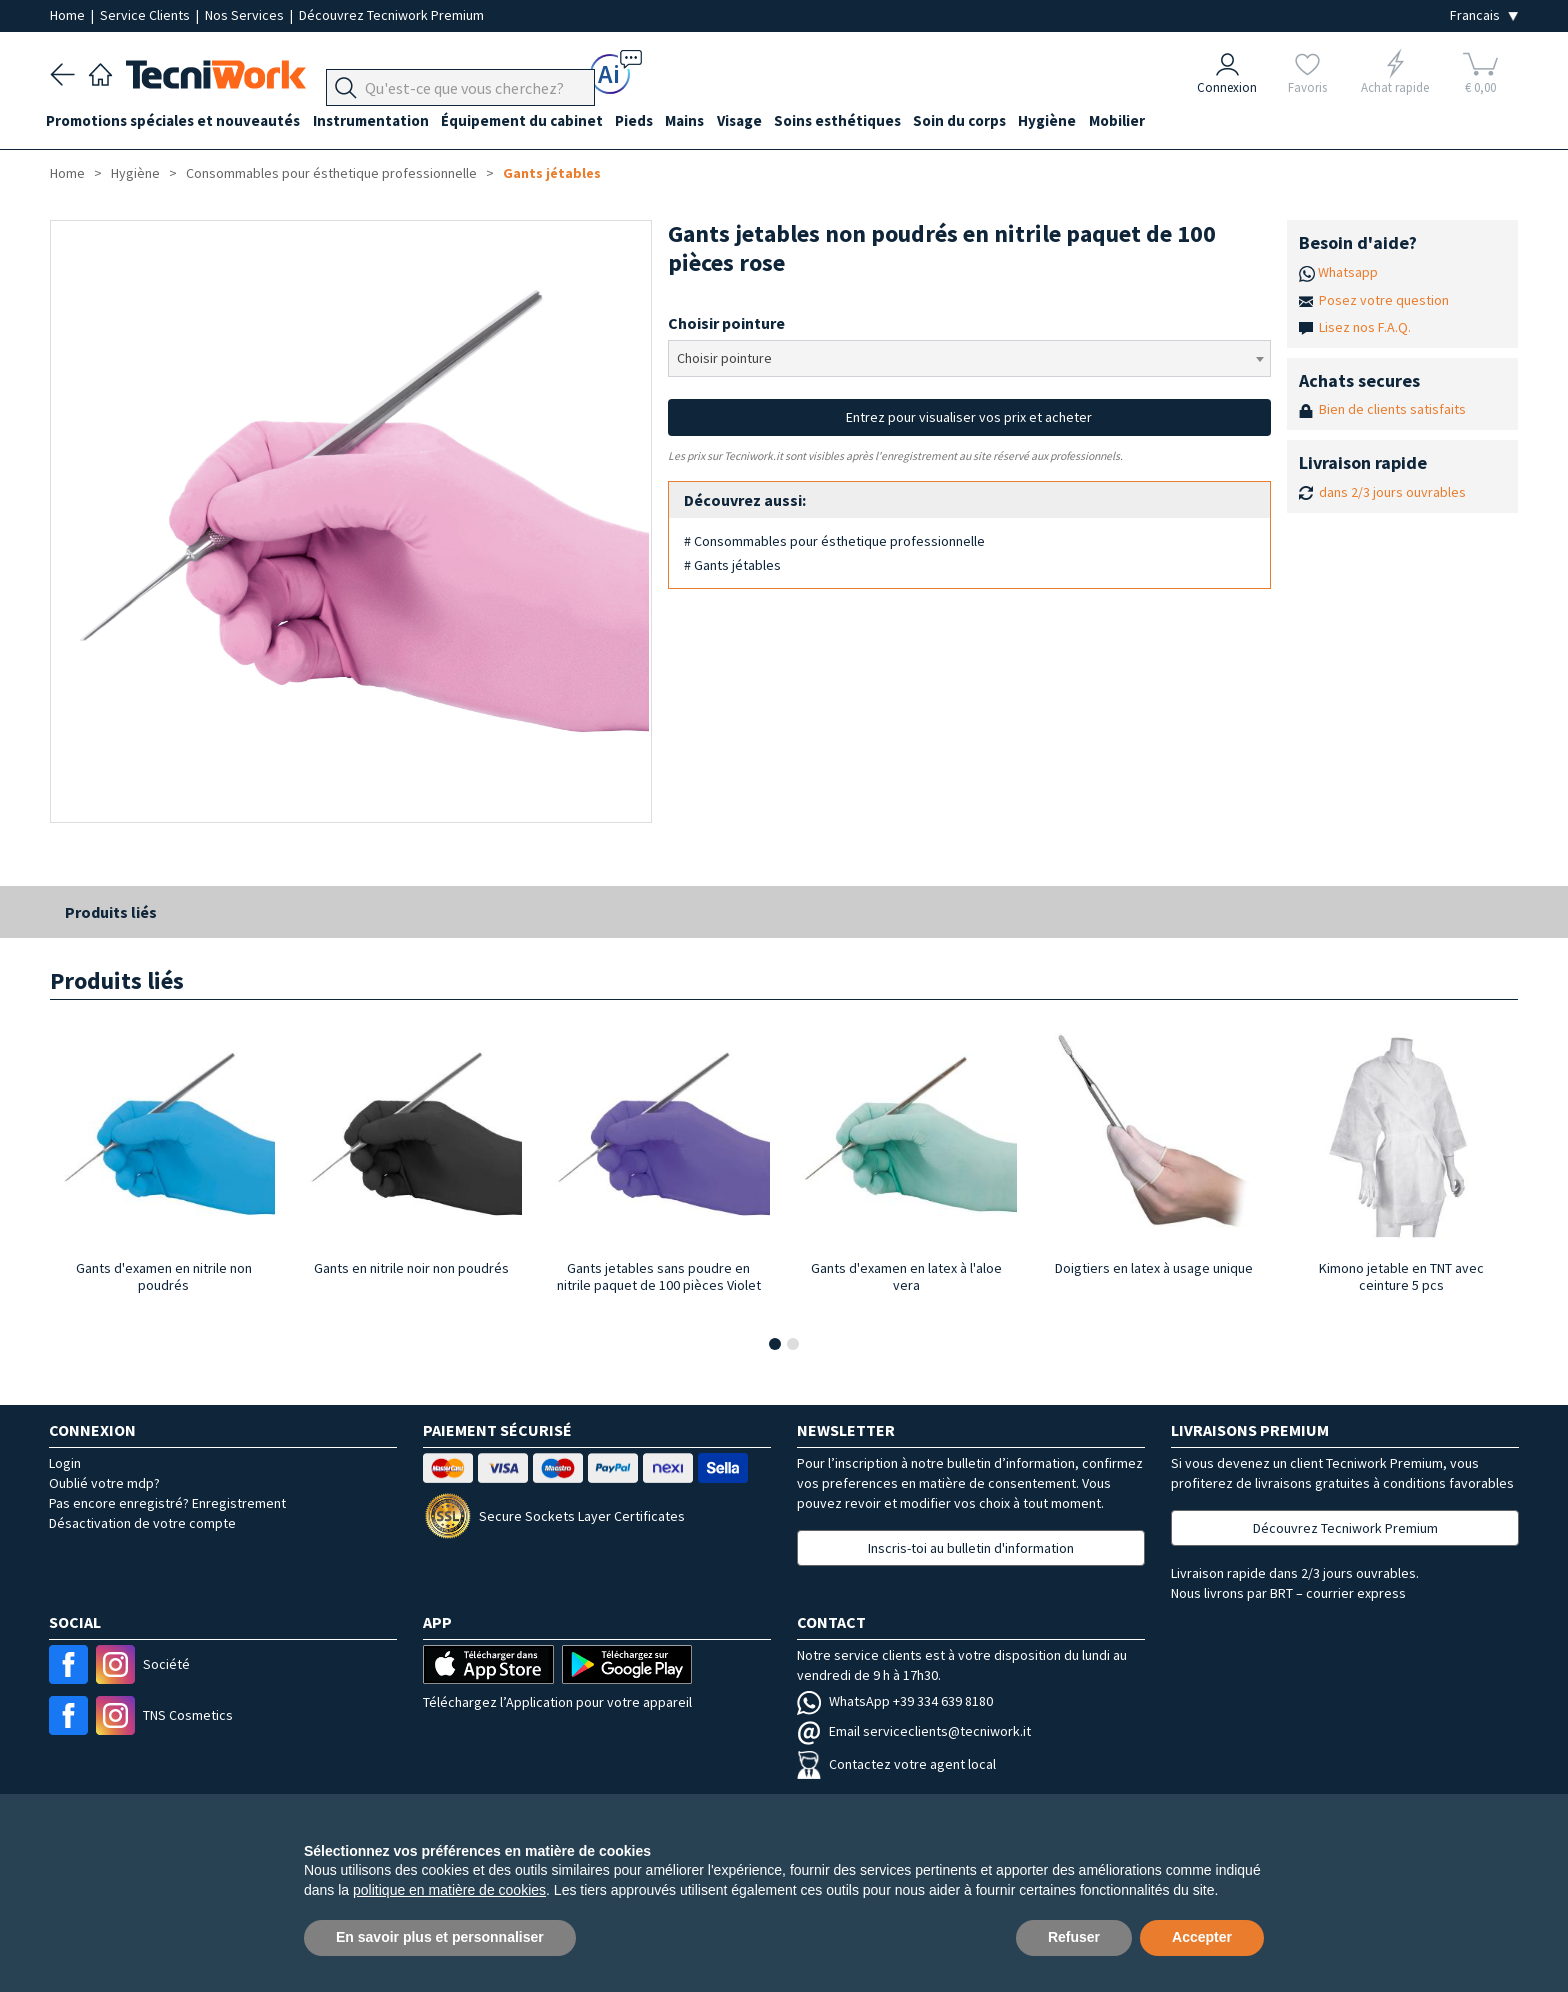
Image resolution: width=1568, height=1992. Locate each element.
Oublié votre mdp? (104, 1483)
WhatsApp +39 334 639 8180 (895, 1701)
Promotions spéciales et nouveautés (177, 121)
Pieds (649, 121)
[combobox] (969, 358)
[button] (775, 1344)
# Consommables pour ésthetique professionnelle (834, 541)
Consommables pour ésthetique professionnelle (331, 173)
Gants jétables (552, 173)
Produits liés (111, 912)
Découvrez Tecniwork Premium (391, 15)
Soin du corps (989, 121)
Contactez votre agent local (896, 1764)
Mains (703, 121)
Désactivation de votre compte (142, 1523)
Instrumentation (378, 121)
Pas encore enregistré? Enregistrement (167, 1503)
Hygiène (1081, 121)
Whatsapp (1348, 272)
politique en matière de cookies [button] (449, 1890)
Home (69, 15)
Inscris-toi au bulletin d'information (971, 1548)
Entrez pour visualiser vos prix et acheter (969, 417)
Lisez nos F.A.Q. (1365, 327)
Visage (761, 121)
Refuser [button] (1074, 1937)
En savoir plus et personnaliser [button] (440, 1937)
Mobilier (1154, 121)
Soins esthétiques (863, 121)
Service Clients (146, 15)
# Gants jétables (732, 565)
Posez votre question (1384, 300)
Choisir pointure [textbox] (724, 358)
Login (65, 1463)
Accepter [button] (1202, 1937)
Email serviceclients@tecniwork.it (914, 1731)
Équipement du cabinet (533, 121)
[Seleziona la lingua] (1484, 15)
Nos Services (246, 15)
